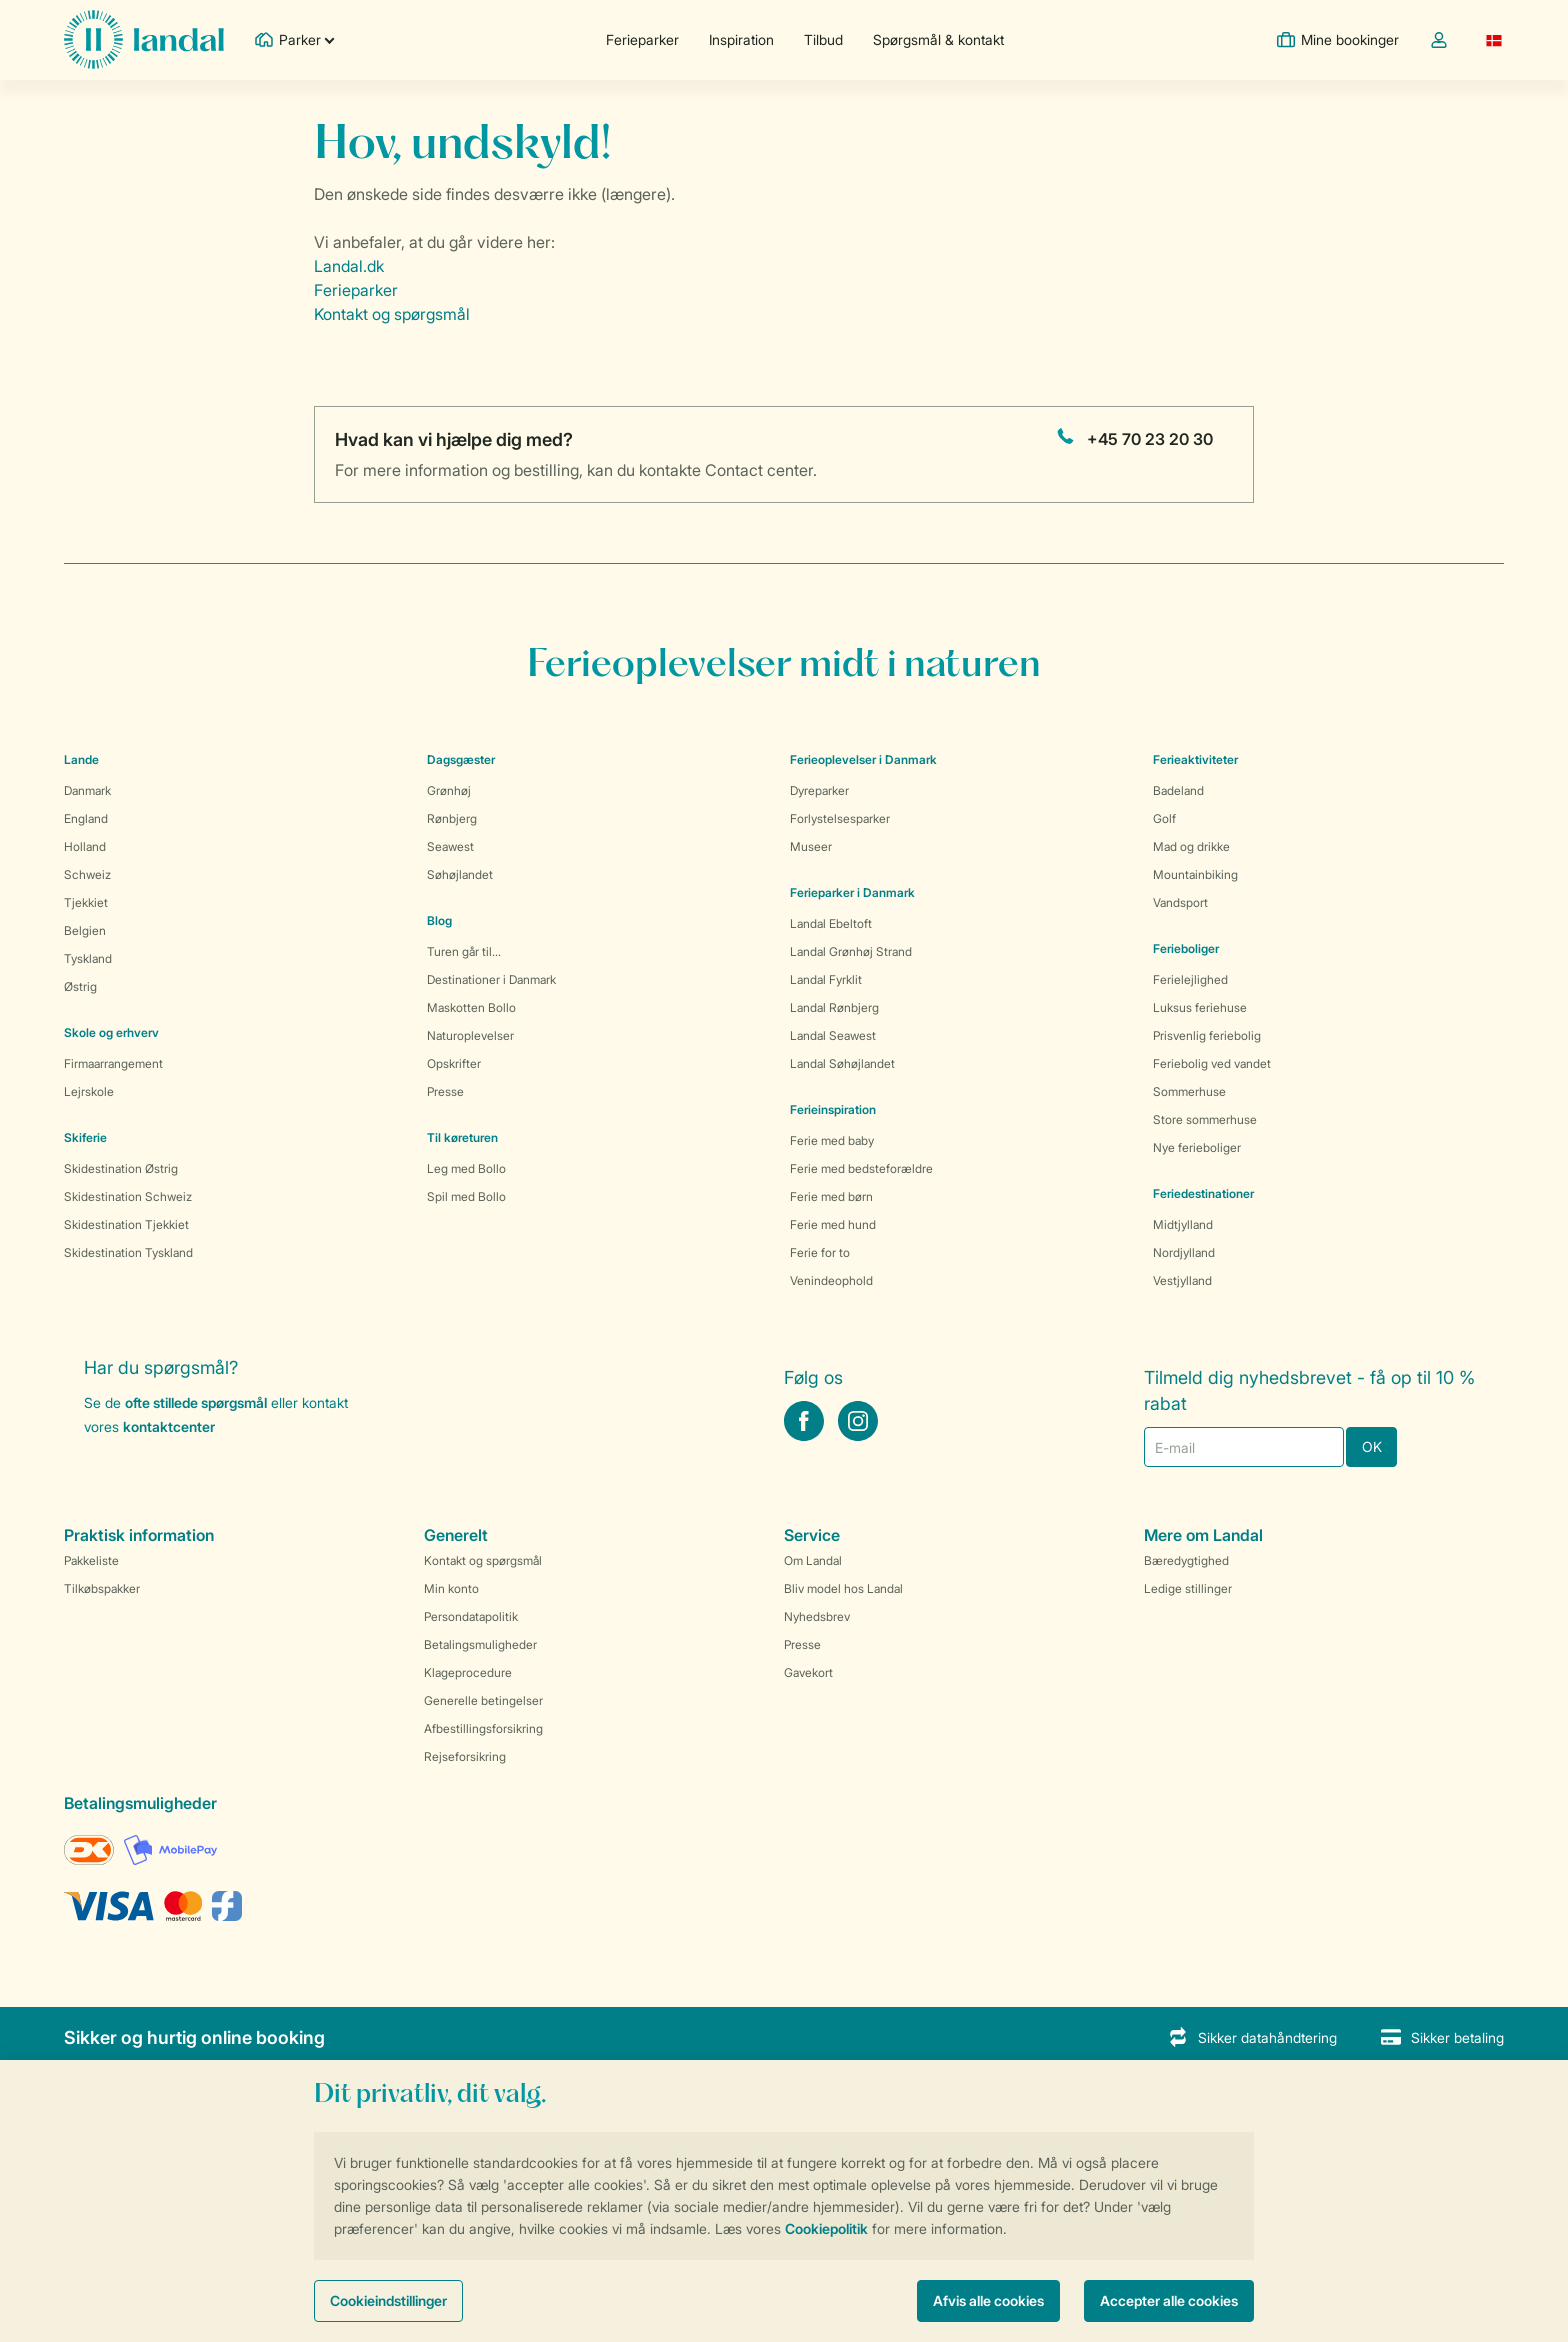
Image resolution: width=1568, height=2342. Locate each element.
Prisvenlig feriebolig (1207, 1035)
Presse (445, 1091)
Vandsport (1180, 902)
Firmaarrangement (113, 1063)
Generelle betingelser (483, 1700)
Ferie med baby (832, 1140)
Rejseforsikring (465, 1756)
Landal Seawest (833, 1035)
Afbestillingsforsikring (483, 1728)
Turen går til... (464, 951)
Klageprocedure (468, 1672)
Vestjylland (1182, 1280)
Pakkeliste (91, 1560)
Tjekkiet (86, 902)
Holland (85, 846)
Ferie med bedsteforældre (861, 1168)
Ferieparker (642, 39)
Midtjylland (1183, 1224)
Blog (439, 920)
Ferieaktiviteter (1195, 759)
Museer (811, 846)
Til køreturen (462, 1137)
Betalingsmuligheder (480, 1644)
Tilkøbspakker (102, 1588)
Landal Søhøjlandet (842, 1063)
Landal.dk (349, 266)
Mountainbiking (1195, 874)
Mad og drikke (1191, 846)
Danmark (87, 790)
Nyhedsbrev (817, 1616)
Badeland (1178, 790)
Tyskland (88, 958)
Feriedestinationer (1203, 1193)
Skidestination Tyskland (128, 1252)
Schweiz (87, 874)
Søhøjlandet (460, 874)
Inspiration (741, 39)
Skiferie (85, 1137)
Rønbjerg (452, 818)
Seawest (450, 846)
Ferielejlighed (1190, 979)
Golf (1164, 818)
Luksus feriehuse (1200, 1007)
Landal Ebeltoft (831, 923)
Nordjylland (1184, 1252)
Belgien (85, 930)
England (86, 818)
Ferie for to (820, 1252)
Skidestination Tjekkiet (126, 1224)
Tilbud (823, 39)
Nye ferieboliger (1197, 1147)
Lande (81, 759)
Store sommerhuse (1205, 1119)
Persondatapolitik (471, 1616)
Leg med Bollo (466, 1168)
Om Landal (813, 1560)
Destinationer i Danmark (491, 979)
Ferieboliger (1186, 948)
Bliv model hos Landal (843, 1588)
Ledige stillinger (1188, 1588)
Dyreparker (819, 790)
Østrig (80, 986)
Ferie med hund (833, 1224)
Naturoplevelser (470, 1035)
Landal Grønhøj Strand (851, 951)
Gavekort (808, 1672)
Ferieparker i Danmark (852, 892)
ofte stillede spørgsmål (196, 1402)
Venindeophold (831, 1280)
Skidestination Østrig (121, 1168)
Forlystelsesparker (840, 818)
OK (1372, 1446)
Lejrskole (89, 1091)
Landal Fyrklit (826, 979)
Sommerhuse (1189, 1091)
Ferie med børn (831, 1196)
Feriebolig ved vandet (1212, 1063)
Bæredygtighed (1186, 1560)
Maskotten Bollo (471, 1007)
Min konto (451, 1588)
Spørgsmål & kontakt (938, 39)
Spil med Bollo (466, 1196)
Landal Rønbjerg (834, 1007)
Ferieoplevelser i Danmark (863, 759)
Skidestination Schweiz (128, 1196)
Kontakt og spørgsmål (392, 314)
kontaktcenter (169, 1426)
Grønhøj (449, 790)
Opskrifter (454, 1063)
